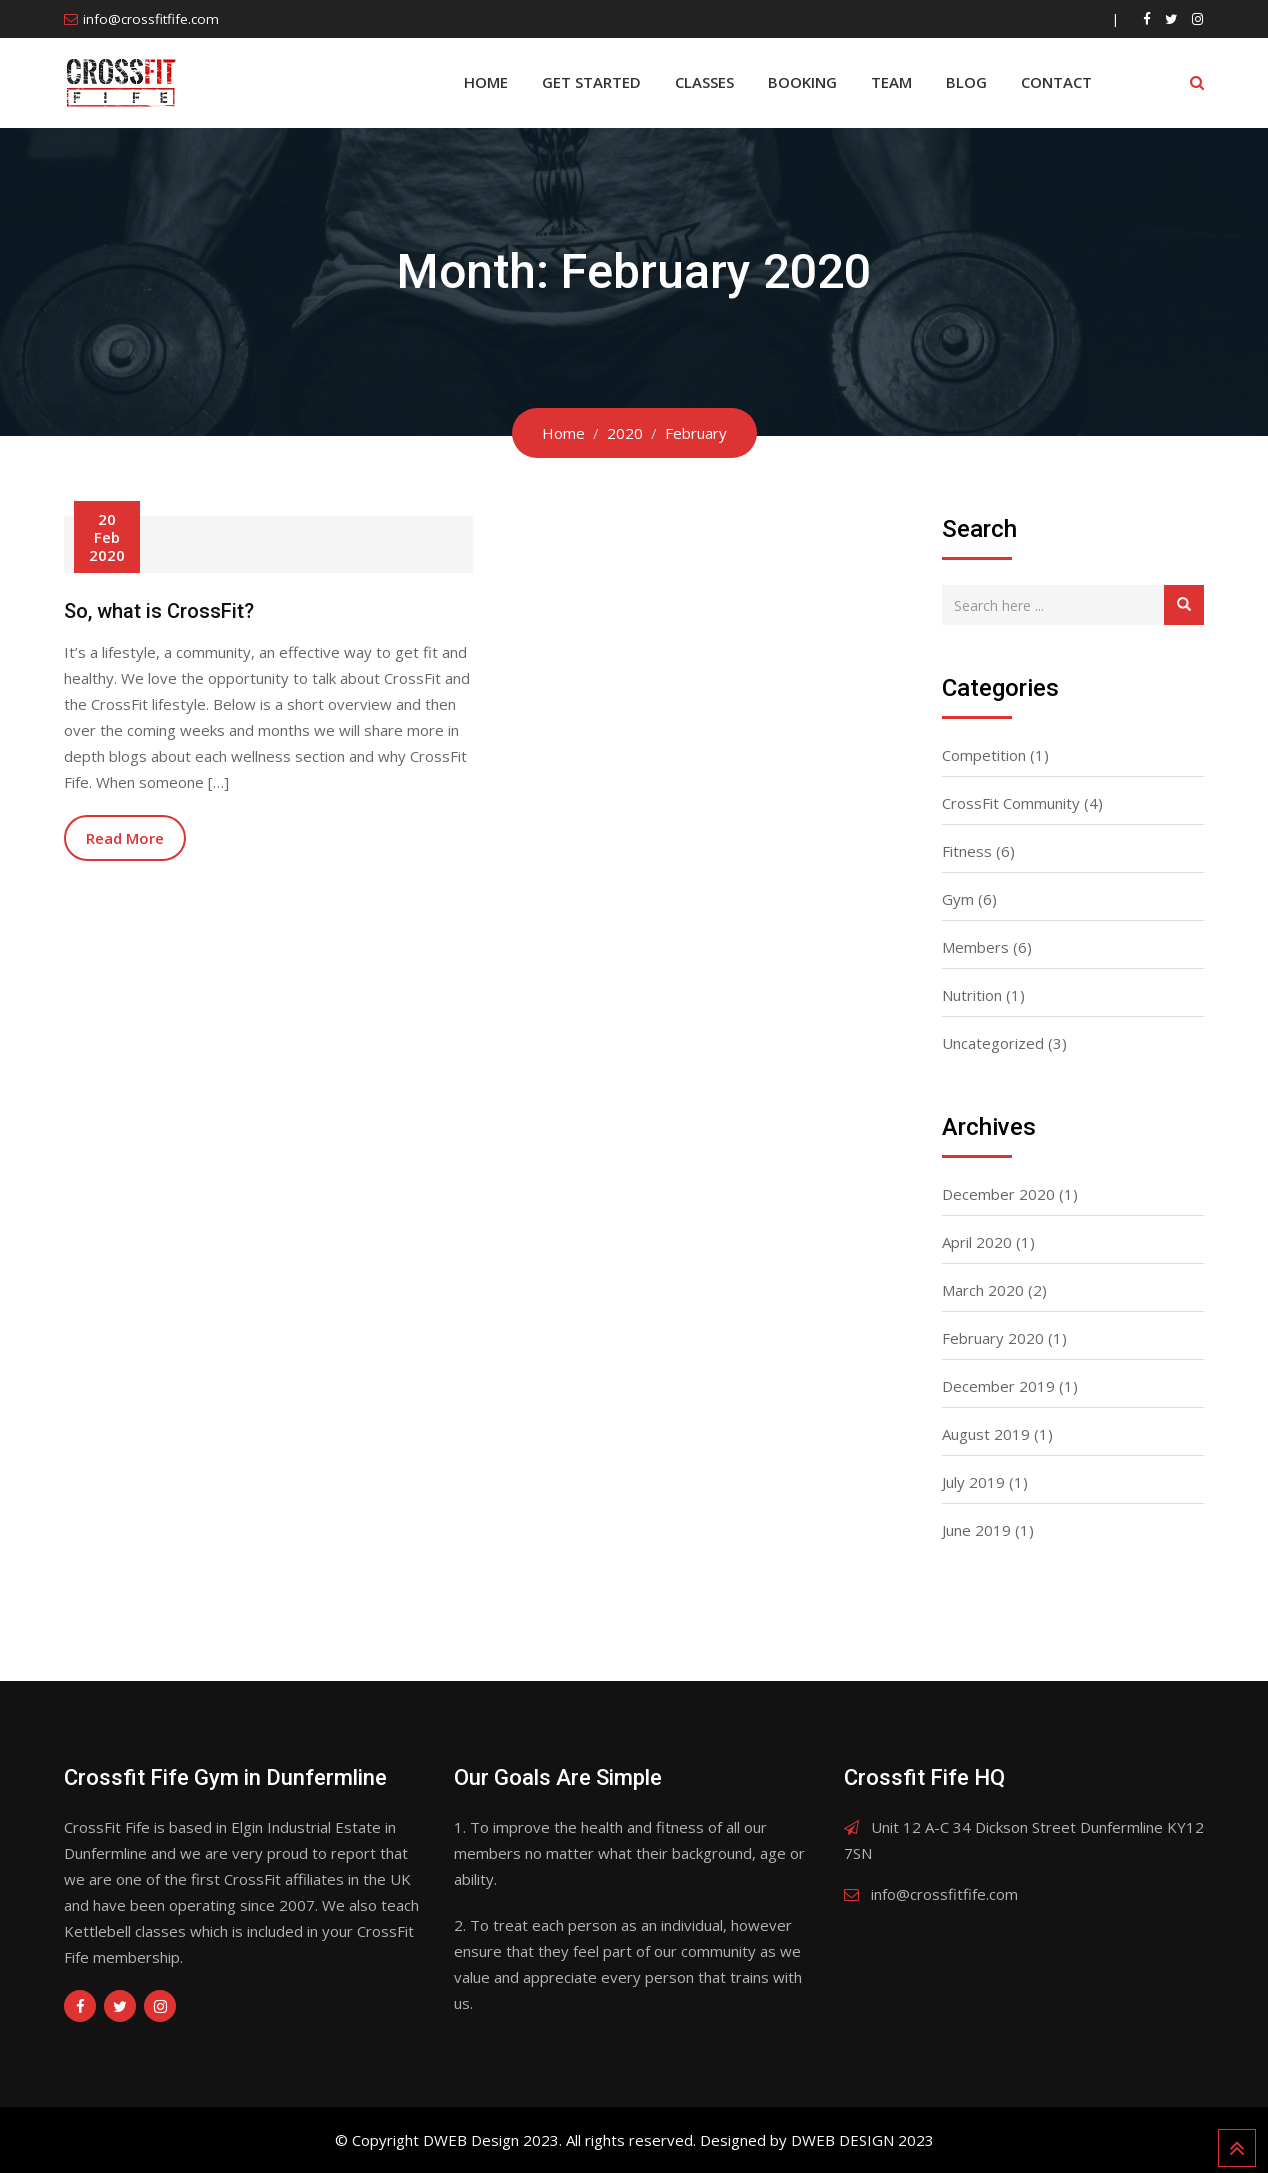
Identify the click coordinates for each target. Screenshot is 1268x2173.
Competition (984, 755)
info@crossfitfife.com (151, 19)
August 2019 (986, 1434)
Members (975, 947)
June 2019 (976, 1530)
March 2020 (983, 1290)
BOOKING (802, 82)
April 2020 (977, 1242)
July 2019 (973, 1482)
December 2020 (998, 1194)
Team (891, 82)
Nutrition (972, 995)
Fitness (967, 851)
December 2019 (998, 1386)
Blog (966, 82)
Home (486, 82)
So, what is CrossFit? (159, 611)
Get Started (591, 82)
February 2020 (993, 1338)
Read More (125, 838)
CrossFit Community (1011, 803)
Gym (958, 899)
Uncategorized (993, 1043)
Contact (1056, 82)
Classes (704, 82)
